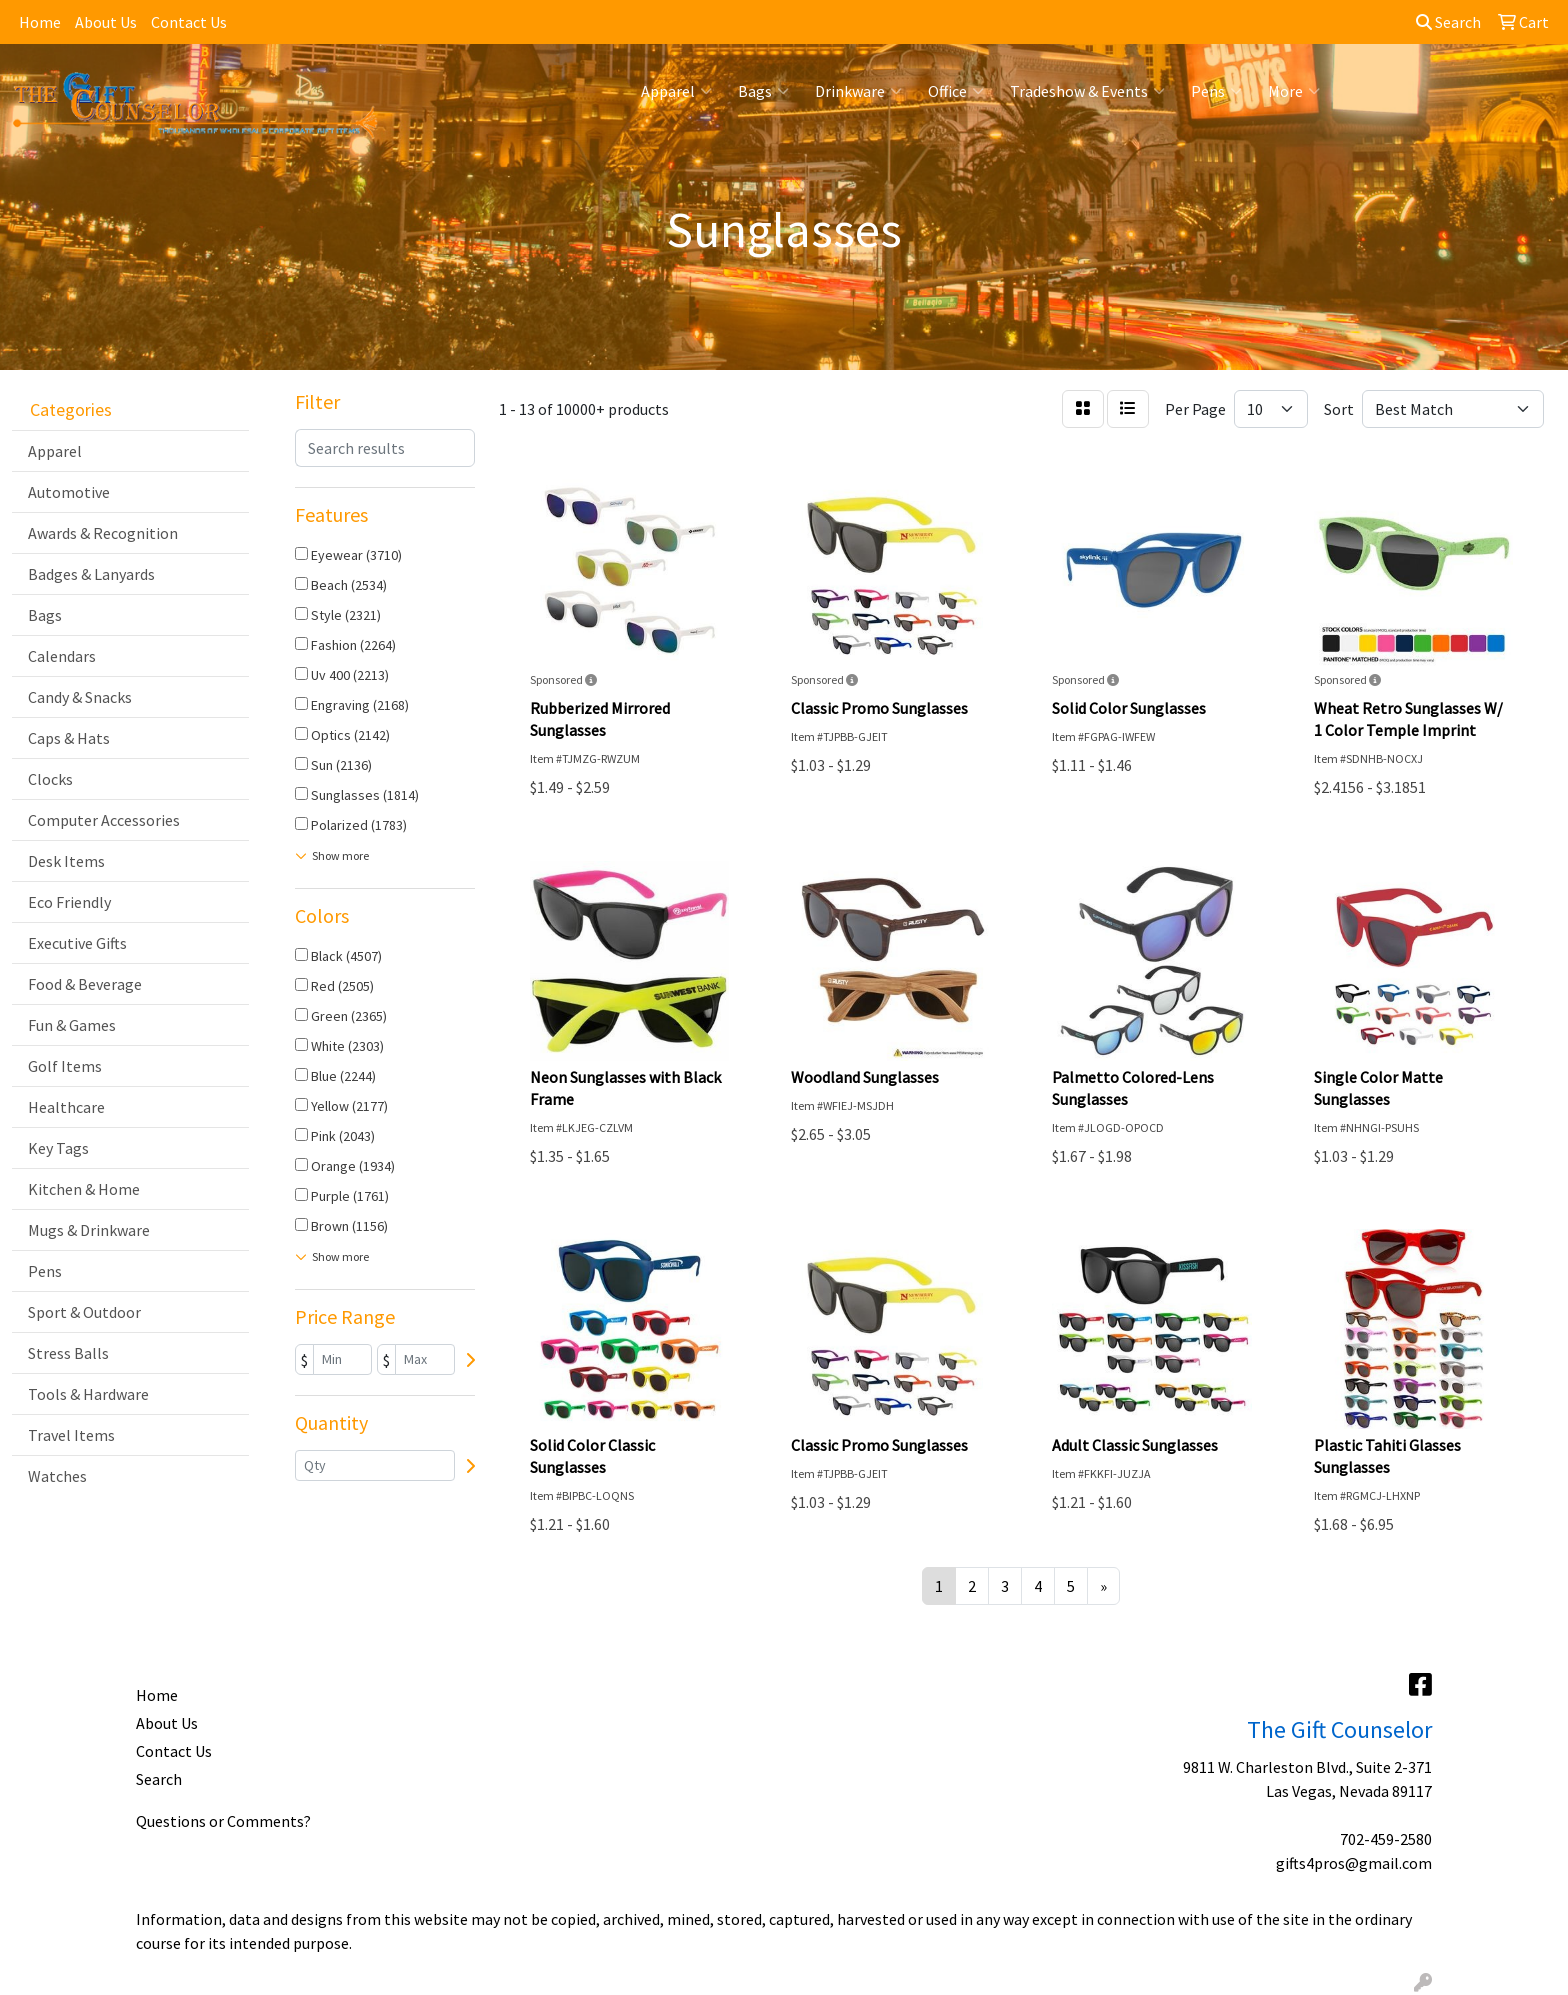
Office (956, 91)
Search (1448, 22)
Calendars (62, 656)
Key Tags (58, 1148)
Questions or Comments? (223, 1821)
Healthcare (66, 1107)
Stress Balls (68, 1353)
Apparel (676, 91)
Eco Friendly (69, 902)
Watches (57, 1476)
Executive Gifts (77, 943)
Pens (1216, 91)
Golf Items (65, 1066)
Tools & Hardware (88, 1394)
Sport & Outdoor (84, 1312)
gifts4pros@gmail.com (1354, 1863)
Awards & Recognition (103, 533)
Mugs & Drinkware (89, 1230)
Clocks (50, 779)
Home (40, 22)
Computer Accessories (104, 820)
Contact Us (189, 22)
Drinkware (858, 91)
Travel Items (71, 1435)
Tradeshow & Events (1087, 91)
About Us (106, 22)
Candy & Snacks (80, 697)
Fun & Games (72, 1025)
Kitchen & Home (84, 1189)
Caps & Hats (69, 738)
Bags (763, 91)
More (1294, 91)
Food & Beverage (85, 984)
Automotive (69, 492)
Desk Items (66, 861)
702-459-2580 (1386, 1839)
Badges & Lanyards (91, 574)
